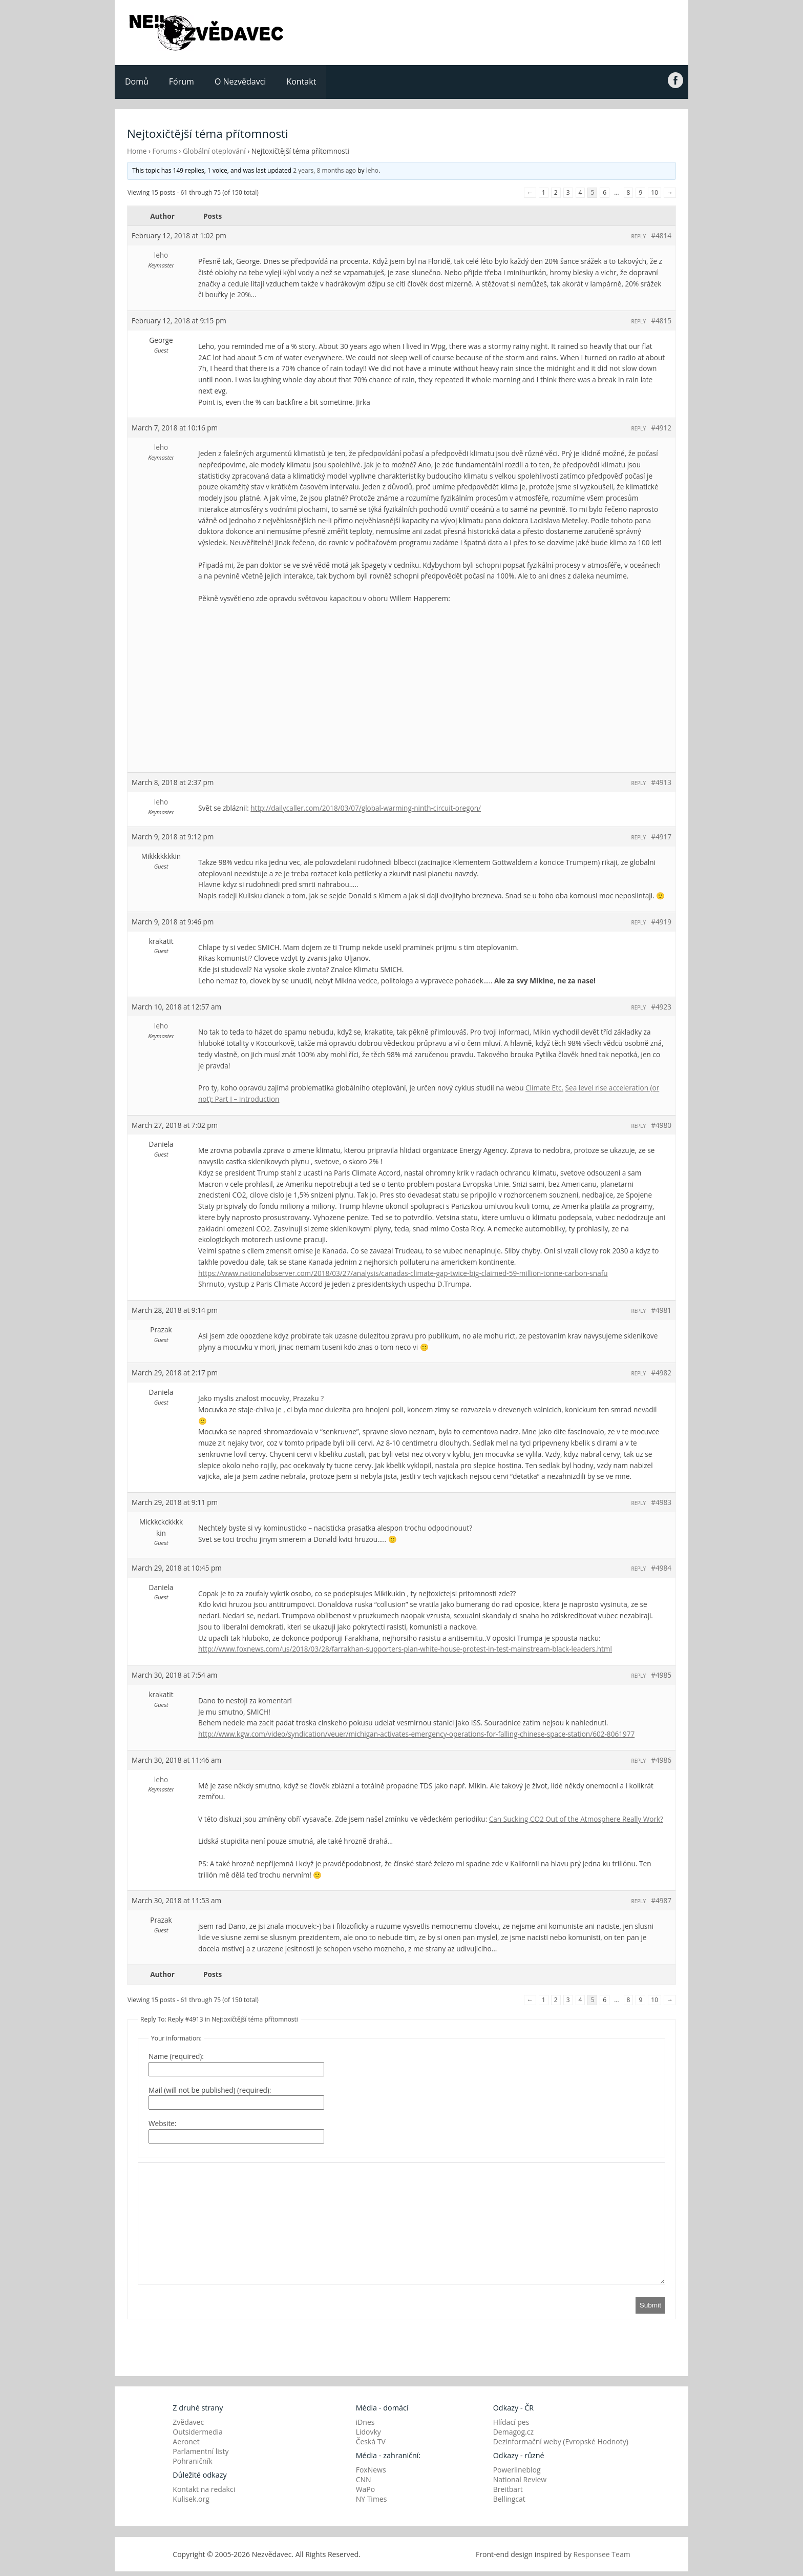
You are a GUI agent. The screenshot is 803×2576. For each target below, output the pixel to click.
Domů (137, 81)
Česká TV (371, 2441)
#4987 (661, 1900)
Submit (650, 2305)
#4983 (661, 1502)
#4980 (661, 1125)
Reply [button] (638, 236)
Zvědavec (188, 2422)
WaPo (365, 2489)
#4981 (661, 1310)
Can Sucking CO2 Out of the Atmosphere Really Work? (576, 1819)
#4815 (661, 320)
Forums (165, 151)
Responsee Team (602, 2554)
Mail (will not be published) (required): (210, 2090)
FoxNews (371, 2470)
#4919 (661, 921)
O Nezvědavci (240, 81)
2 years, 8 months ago (324, 170)
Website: (162, 2123)
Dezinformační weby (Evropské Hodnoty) (560, 2441)
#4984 (661, 1568)
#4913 (661, 782)
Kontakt (301, 81)
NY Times (371, 2499)
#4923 (661, 1007)
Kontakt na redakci (204, 2489)
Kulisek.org (191, 2499)
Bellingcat (509, 2499)
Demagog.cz (513, 2432)
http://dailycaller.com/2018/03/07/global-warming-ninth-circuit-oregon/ (365, 808)
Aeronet (186, 2441)
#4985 (661, 1675)
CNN (363, 2479)
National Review (520, 2479)
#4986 (661, 1760)
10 (654, 192)
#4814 (661, 235)
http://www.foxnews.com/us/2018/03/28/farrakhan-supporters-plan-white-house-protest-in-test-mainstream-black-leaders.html (405, 1649)
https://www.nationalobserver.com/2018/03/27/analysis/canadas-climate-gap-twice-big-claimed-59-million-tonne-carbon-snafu (403, 1273)
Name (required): (176, 2056)
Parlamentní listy (200, 2451)
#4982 (661, 1372)
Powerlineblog (517, 2470)
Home (136, 151)
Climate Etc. (544, 1088)
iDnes (365, 2422)
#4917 (661, 836)
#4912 (661, 427)
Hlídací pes (511, 2422)
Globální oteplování (214, 151)
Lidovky (368, 2432)
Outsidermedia (198, 2432)
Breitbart (508, 2489)
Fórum (181, 81)
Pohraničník (192, 2461)
